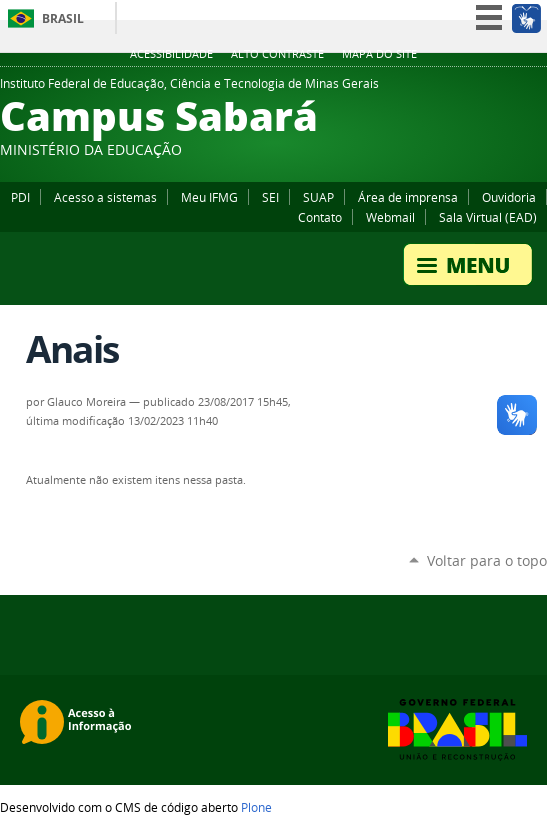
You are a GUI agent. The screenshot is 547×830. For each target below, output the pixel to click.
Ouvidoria (509, 197)
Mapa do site (379, 54)
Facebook (487, 89)
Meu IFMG (209, 197)
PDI (20, 197)
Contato (320, 217)
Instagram (537, 89)
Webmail (390, 217)
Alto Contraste (277, 54)
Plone (256, 807)
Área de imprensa (408, 197)
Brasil (63, 18)
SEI (270, 197)
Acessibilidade (171, 54)
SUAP (318, 197)
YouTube (512, 89)
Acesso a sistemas (105, 197)
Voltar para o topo (487, 560)
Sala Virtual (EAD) (488, 217)
